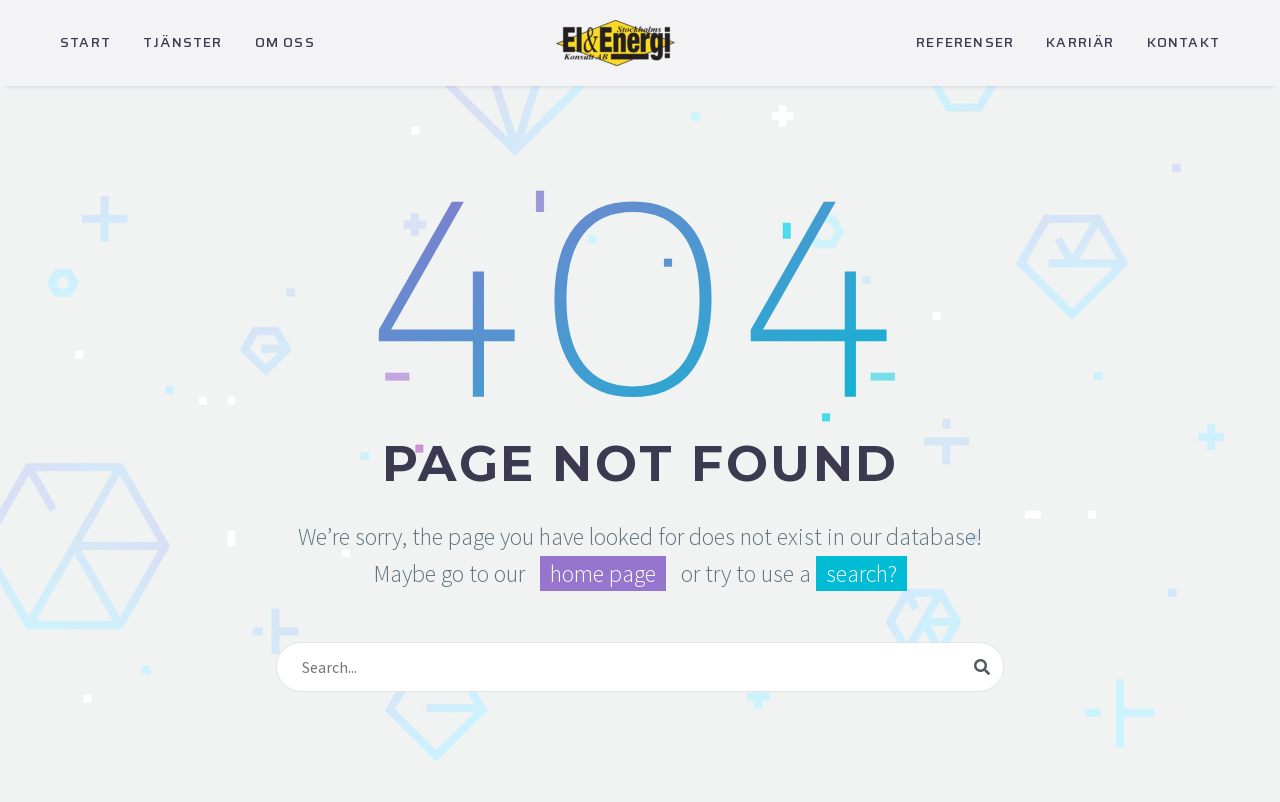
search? (861, 573)
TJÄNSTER (183, 42)
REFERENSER (965, 42)
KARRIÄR (1080, 42)
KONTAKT (1183, 42)
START (85, 42)
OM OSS (285, 42)
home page (603, 573)
